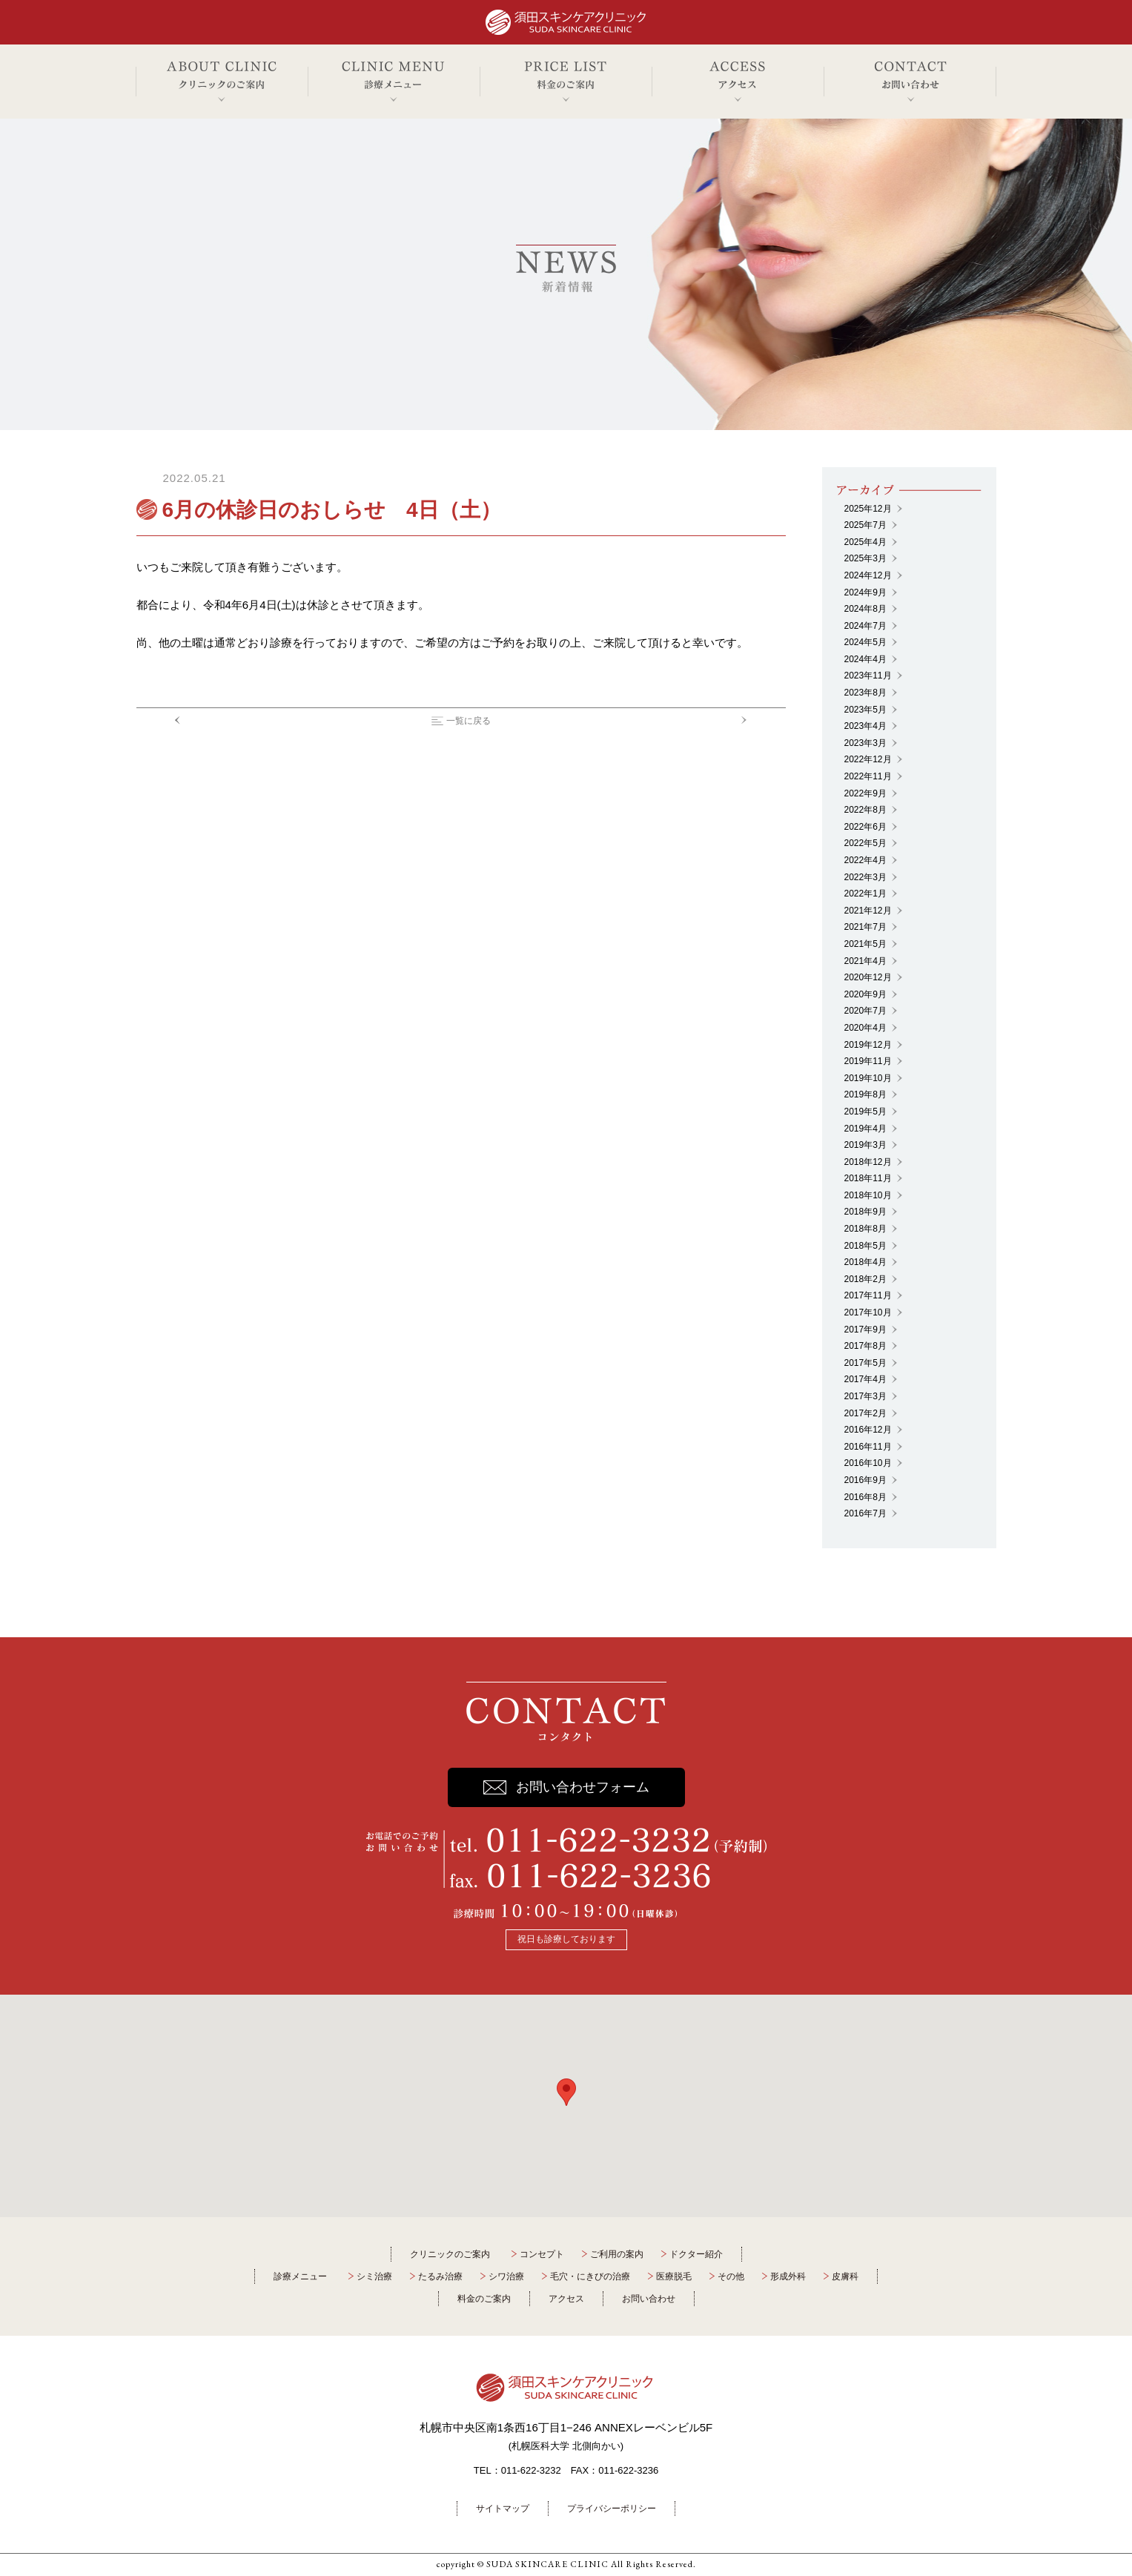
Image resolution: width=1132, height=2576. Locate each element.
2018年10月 (868, 1195)
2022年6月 (865, 827)
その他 (731, 2276)
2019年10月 (868, 1078)
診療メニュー (300, 2276)
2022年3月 (865, 877)
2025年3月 (865, 558)
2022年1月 (865, 893)
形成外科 (788, 2276)
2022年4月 (865, 860)
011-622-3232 (531, 2470)
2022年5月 (865, 843)
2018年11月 (868, 1178)
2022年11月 (868, 776)
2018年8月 (865, 1228)
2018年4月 (865, 1262)
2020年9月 (865, 994)
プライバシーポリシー (611, 2508)
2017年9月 (865, 1329)
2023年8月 (865, 692)
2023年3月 (865, 743)
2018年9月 (865, 1211)
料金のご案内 (484, 2298)
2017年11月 (868, 1295)
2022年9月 (865, 793)
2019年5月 (865, 1111)
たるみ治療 (440, 2276)
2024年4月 (865, 659)
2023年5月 (865, 709)
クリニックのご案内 (450, 2254)
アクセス (566, 2298)
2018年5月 (865, 1246)
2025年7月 (865, 525)
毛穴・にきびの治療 (590, 2276)
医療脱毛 (674, 2276)
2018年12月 (868, 1162)
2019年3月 (865, 1145)
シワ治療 (506, 2276)
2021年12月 (868, 910)
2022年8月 (865, 810)
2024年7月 (865, 626)
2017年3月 (865, 1396)
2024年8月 (865, 609)
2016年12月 (868, 1429)
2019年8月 (865, 1094)
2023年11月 (868, 675)
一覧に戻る (468, 721)
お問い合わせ (648, 2298)
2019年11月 (868, 1061)
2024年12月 (868, 575)
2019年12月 (868, 1045)
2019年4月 (865, 1128)
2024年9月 (865, 592)
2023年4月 (865, 726)
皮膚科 (845, 2276)
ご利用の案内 (616, 2254)
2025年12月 (868, 508)
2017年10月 (868, 1312)
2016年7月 (865, 1513)
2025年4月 (865, 542)
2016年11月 (868, 1446)
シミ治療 (374, 2276)
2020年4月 (865, 1028)
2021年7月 (865, 927)
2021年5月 (865, 944)
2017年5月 (865, 1363)
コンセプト (542, 2254)
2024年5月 (865, 642)
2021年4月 (865, 961)
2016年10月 (868, 1463)
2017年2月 (865, 1413)
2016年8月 (865, 1497)
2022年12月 (868, 759)
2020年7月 (865, 1010)
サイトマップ (502, 2508)
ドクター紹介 (696, 2254)
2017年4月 (865, 1379)
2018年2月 (865, 1279)
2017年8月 (865, 1346)
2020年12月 (868, 977)
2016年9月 (865, 1480)
